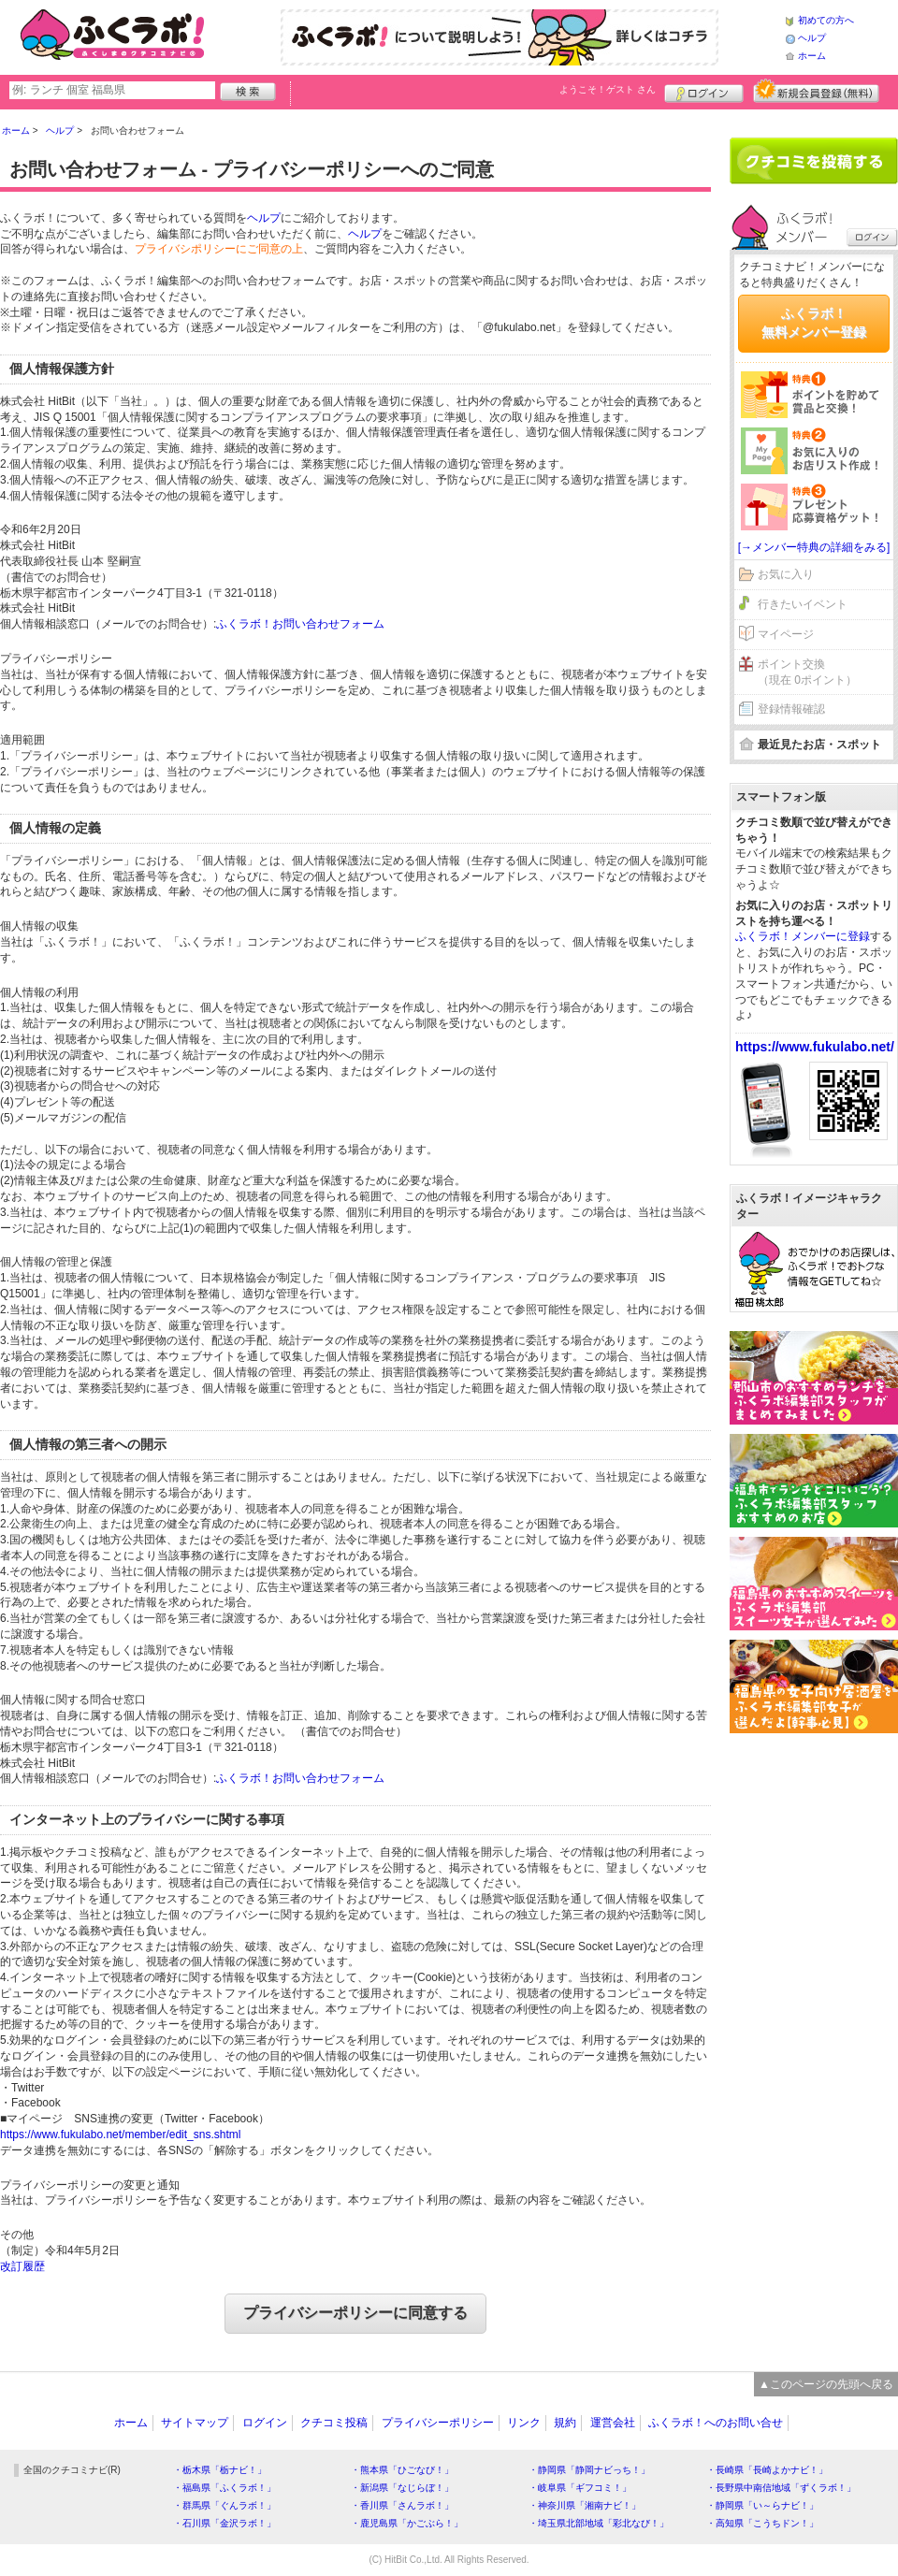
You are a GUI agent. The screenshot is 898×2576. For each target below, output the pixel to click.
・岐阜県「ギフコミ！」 (580, 2487)
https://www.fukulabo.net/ (814, 1046)
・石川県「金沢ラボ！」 (224, 2523)
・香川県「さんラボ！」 (402, 2505)
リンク (524, 2422)
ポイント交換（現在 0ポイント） (807, 672)
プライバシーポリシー (438, 2422)
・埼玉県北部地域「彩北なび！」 (599, 2523)
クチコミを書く (814, 160)
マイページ (786, 634)
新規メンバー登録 (816, 91)
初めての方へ (826, 20)
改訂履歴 (22, 2266)
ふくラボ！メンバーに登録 (802, 936)
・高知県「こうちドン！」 (762, 2523)
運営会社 (612, 2422)
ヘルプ (812, 38)
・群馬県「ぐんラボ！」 (224, 2505)
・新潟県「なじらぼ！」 (402, 2487)
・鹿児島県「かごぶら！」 (407, 2523)
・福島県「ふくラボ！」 (224, 2487)
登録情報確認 (791, 709)
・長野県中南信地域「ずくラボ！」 (781, 2487)
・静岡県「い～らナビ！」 (762, 2505)
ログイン (704, 91)
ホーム (812, 56)
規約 (565, 2422)
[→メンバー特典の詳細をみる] (814, 547)
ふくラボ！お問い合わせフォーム (300, 623)
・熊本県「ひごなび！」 (402, 2470)
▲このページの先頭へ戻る (826, 2384)
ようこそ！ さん (607, 89)
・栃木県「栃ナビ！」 (220, 2470)
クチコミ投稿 (334, 2422)
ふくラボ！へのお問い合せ (715, 2422)
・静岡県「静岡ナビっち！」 (589, 2470)
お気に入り (786, 574)
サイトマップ (194, 2422)
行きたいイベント (802, 604)
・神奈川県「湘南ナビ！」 (585, 2505)
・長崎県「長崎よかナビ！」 (767, 2470)
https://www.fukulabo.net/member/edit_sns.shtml (120, 2134)
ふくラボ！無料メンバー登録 (813, 323)
